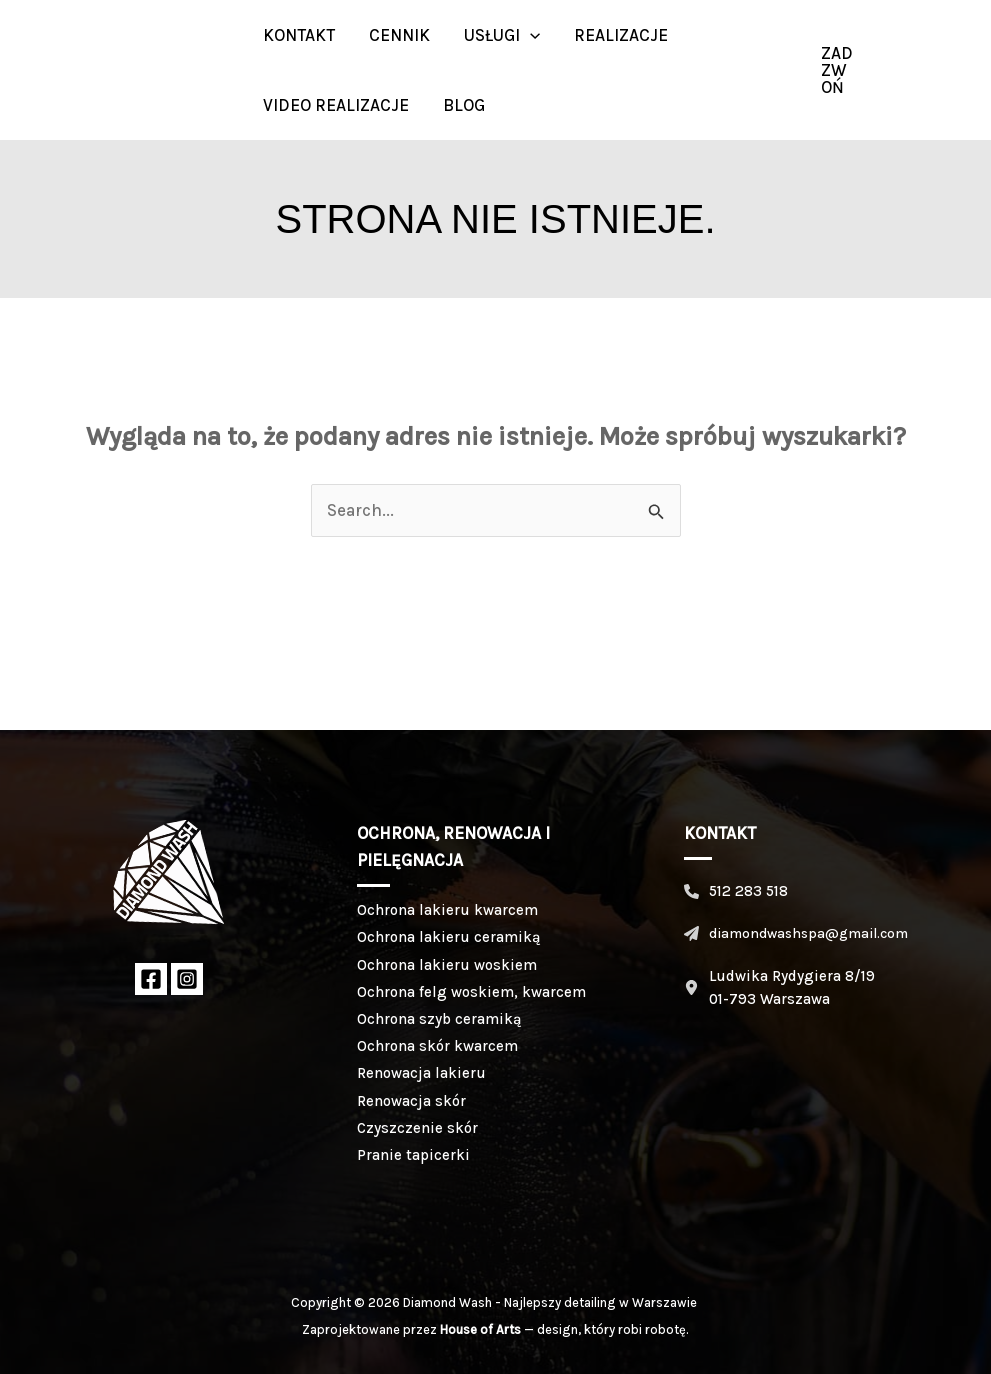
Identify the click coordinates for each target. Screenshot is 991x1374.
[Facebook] (151, 979)
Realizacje (621, 35)
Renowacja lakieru (421, 1073)
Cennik (399, 35)
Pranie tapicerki (413, 1155)
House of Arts (480, 1329)
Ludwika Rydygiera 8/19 (792, 976)
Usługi (502, 35)
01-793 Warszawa (769, 999)
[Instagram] (946, 70)
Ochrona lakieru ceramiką (448, 937)
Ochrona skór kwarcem (437, 1046)
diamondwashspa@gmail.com (808, 933)
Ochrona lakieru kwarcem (447, 910)
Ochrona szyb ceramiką (439, 1019)
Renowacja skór (411, 1101)
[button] (530, 35)
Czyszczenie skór (417, 1128)
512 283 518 (748, 891)
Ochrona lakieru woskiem (447, 965)
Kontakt (299, 35)
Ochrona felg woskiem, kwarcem (471, 992)
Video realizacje (336, 105)
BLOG (464, 105)
